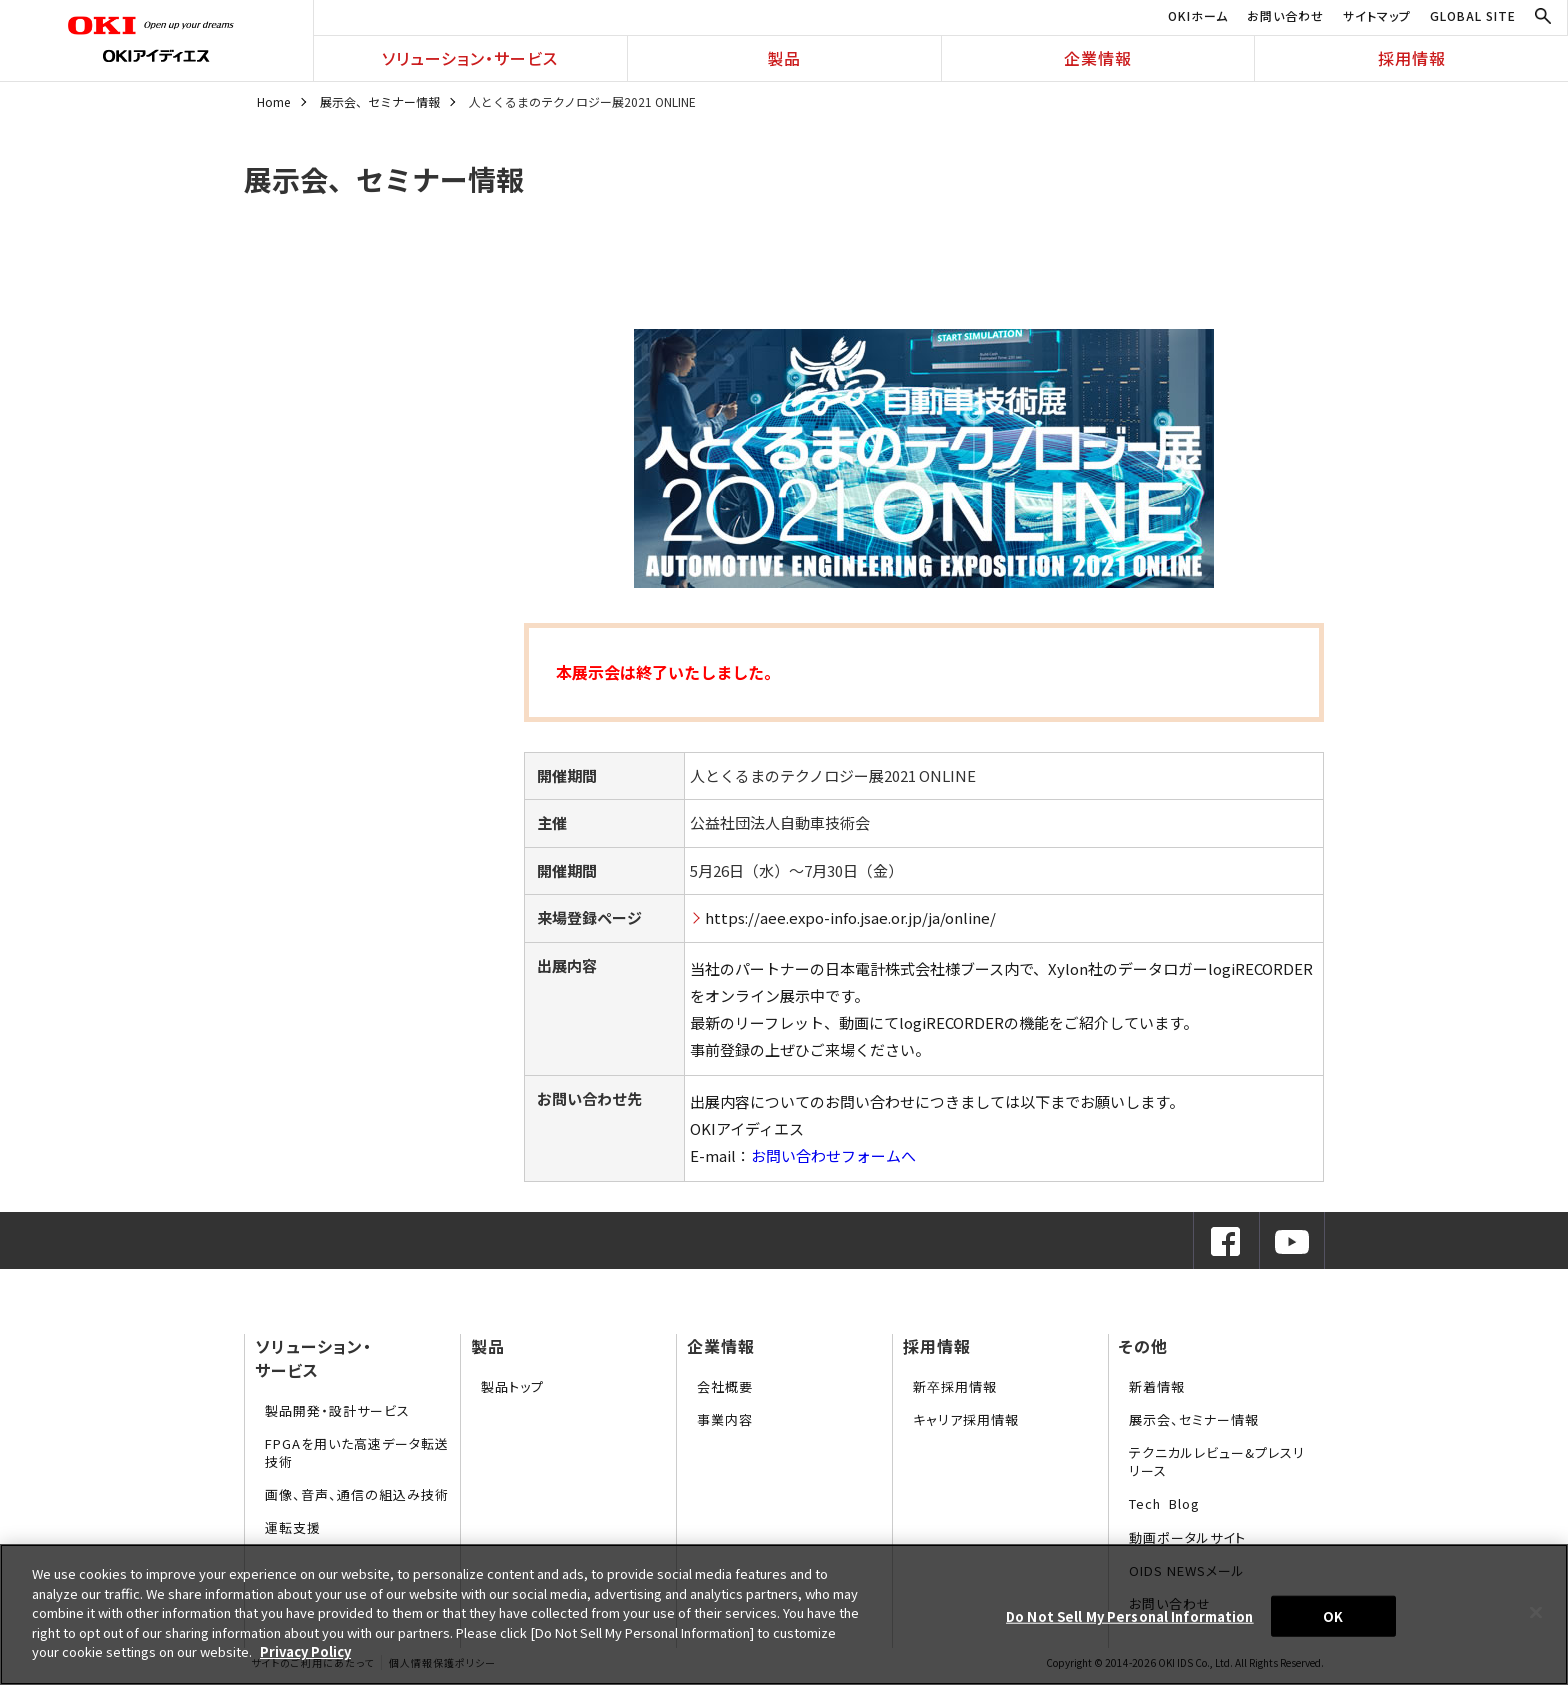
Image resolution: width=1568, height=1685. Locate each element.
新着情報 (1157, 1386)
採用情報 (1412, 58)
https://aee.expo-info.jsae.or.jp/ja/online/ (850, 917)
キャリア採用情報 (966, 1419)
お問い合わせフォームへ (833, 1155)
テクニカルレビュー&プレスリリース (1217, 1461)
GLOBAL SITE (1473, 15)
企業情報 (1098, 58)
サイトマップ (1377, 15)
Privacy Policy (305, 1651)
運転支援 (293, 1527)
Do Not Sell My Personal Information (1130, 1615)
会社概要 (725, 1386)
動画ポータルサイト (1187, 1537)
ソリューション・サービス (470, 58)
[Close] (1536, 1612)
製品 (784, 58)
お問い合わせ (1285, 15)
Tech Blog (1164, 1503)
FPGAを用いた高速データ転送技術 (357, 1452)
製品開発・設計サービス (337, 1410)
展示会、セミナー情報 (380, 101)
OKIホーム (1198, 15)
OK (1333, 1615)
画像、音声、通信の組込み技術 (357, 1494)
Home (273, 101)
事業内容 (725, 1419)
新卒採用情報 (955, 1386)
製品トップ (512, 1386)
